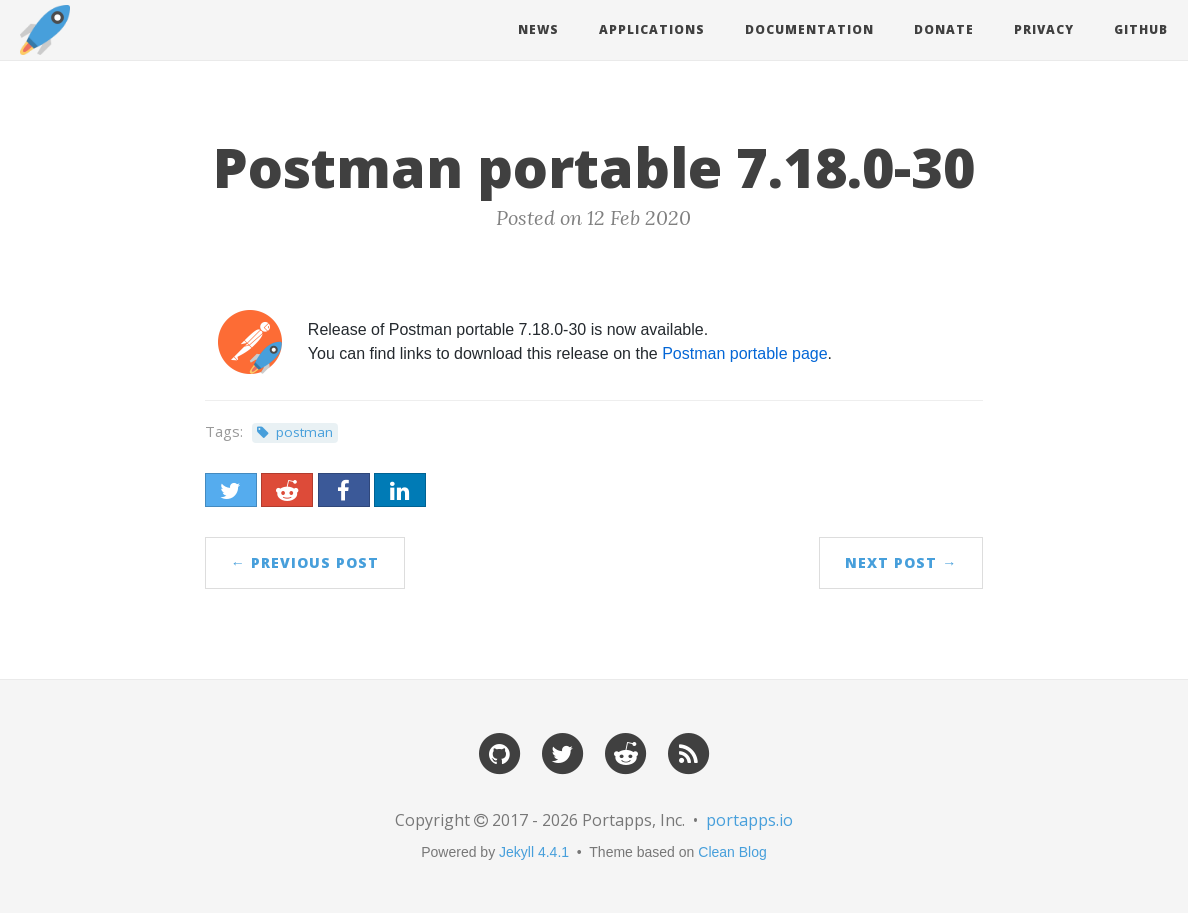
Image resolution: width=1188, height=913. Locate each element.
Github (1141, 29)
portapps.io (749, 820)
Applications (652, 29)
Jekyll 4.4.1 (534, 852)
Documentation (809, 29)
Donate (944, 29)
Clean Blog (732, 852)
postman (304, 432)
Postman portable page (744, 353)
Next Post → (901, 562)
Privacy (1044, 29)
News (538, 29)
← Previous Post (305, 562)
